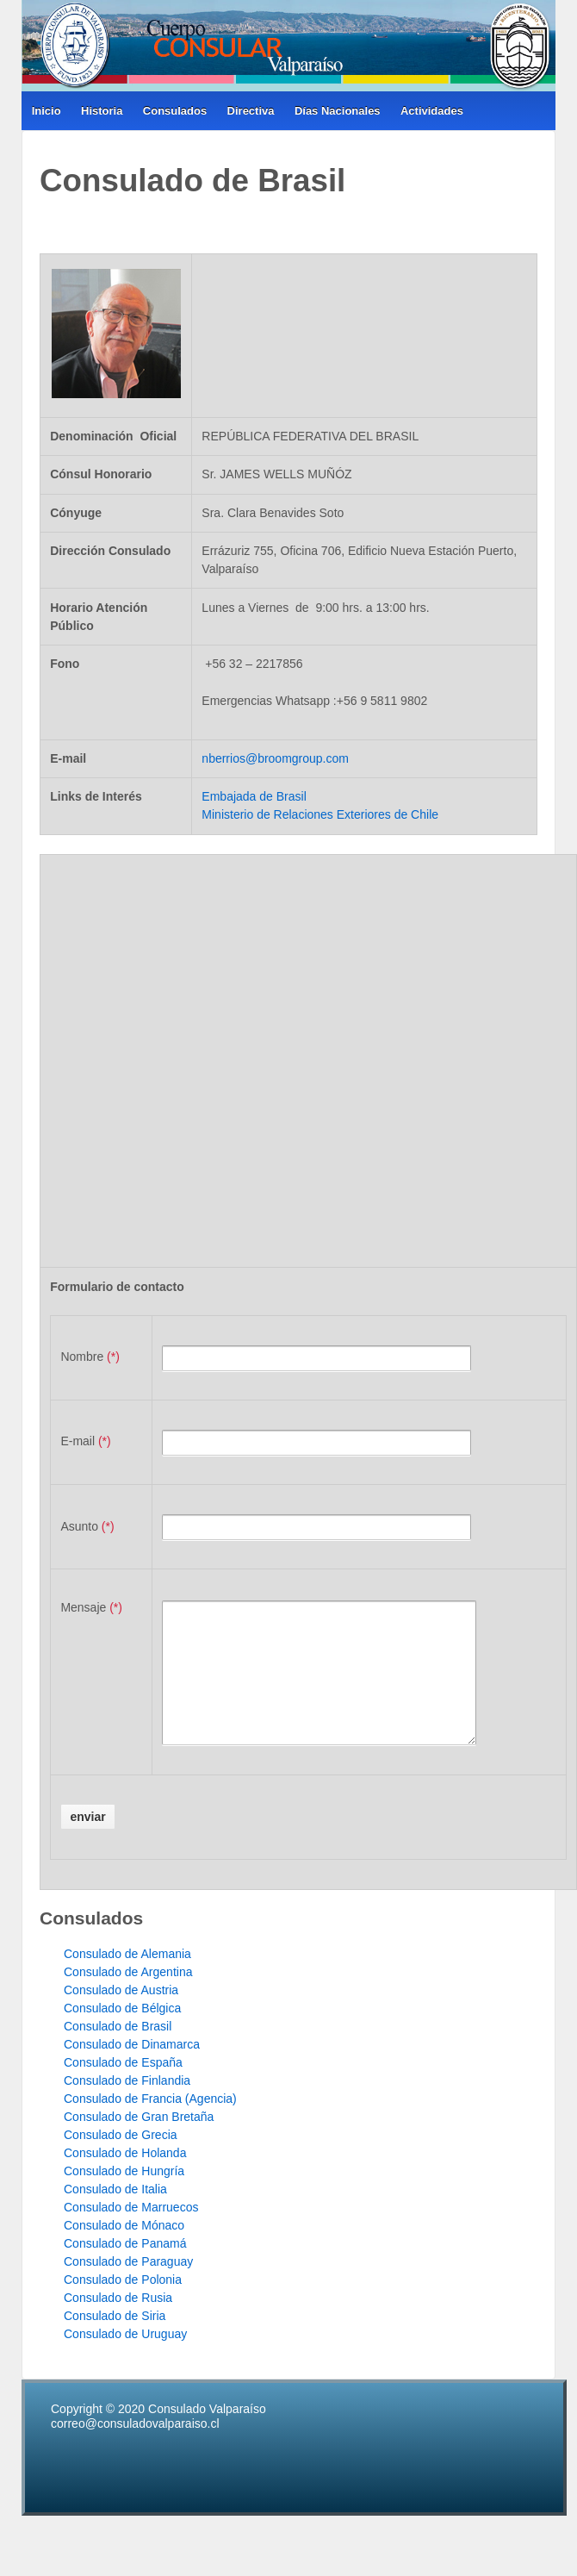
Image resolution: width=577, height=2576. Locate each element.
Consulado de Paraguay (128, 2287)
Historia (101, 110)
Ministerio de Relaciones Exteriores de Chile (320, 814)
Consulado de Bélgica (122, 2034)
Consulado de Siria (114, 2341)
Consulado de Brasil (117, 2052)
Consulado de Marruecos (131, 2233)
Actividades (431, 110)
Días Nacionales (338, 110)
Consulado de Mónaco (124, 2251)
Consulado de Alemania (127, 1980)
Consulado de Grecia (120, 2160)
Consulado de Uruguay (125, 2360)
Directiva (251, 110)
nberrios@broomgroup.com (275, 758)
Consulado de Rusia (118, 2323)
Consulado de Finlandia (127, 2106)
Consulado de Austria (121, 2016)
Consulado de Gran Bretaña (139, 2142)
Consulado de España (123, 2088)
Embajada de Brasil (254, 796)
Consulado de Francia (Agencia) (150, 2124)
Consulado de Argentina (128, 1998)
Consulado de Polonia (123, 2305)
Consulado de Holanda (125, 2179)
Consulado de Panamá (125, 2269)
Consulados (175, 110)
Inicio (46, 110)
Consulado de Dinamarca (132, 2070)
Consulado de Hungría (124, 2197)
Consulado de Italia (115, 2215)
